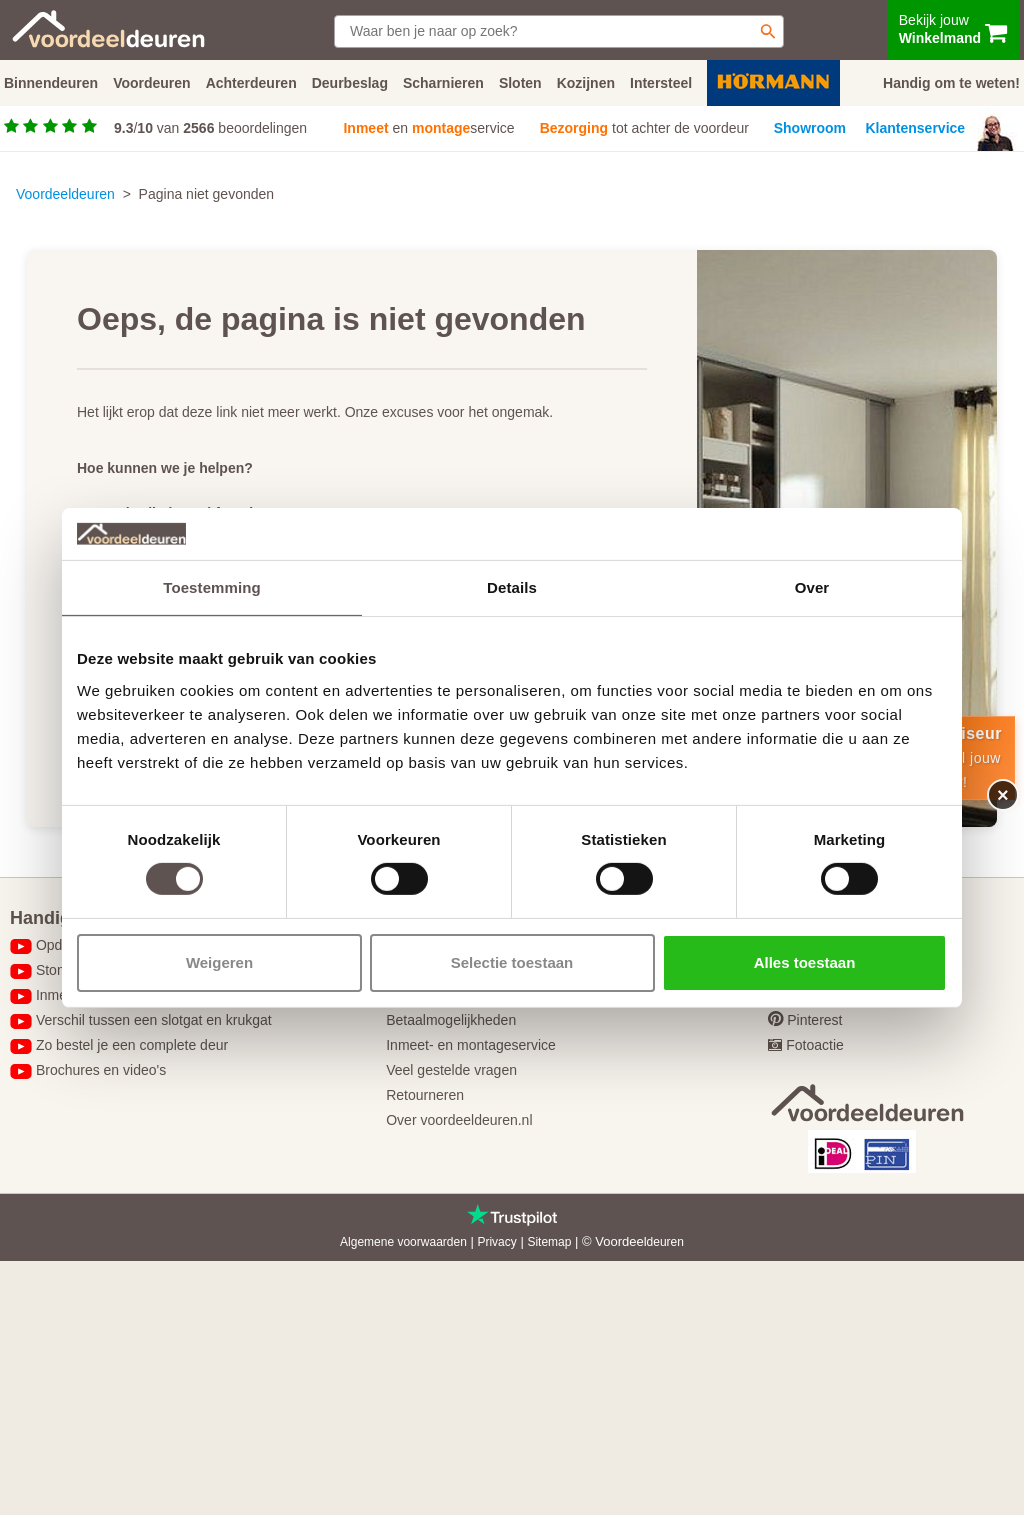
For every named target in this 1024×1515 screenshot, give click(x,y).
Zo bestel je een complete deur (132, 1045)
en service (428, 128)
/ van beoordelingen (210, 128)
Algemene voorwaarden (403, 1242)
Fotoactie (815, 1045)
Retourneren (425, 1095)
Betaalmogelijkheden (451, 1020)
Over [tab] (812, 587)
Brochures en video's (101, 1070)
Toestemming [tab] (212, 587)
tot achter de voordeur (644, 128)
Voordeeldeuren (65, 194)
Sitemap (549, 1242)
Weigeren (219, 962)
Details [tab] (512, 587)
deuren (665, 1242)
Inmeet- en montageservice (471, 1045)
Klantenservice (916, 128)
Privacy (496, 1242)
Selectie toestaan (512, 962)
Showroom (810, 128)
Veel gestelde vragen (451, 1070)
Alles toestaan (805, 962)
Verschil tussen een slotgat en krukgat (154, 1020)
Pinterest (814, 1020)
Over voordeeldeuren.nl (459, 1120)
